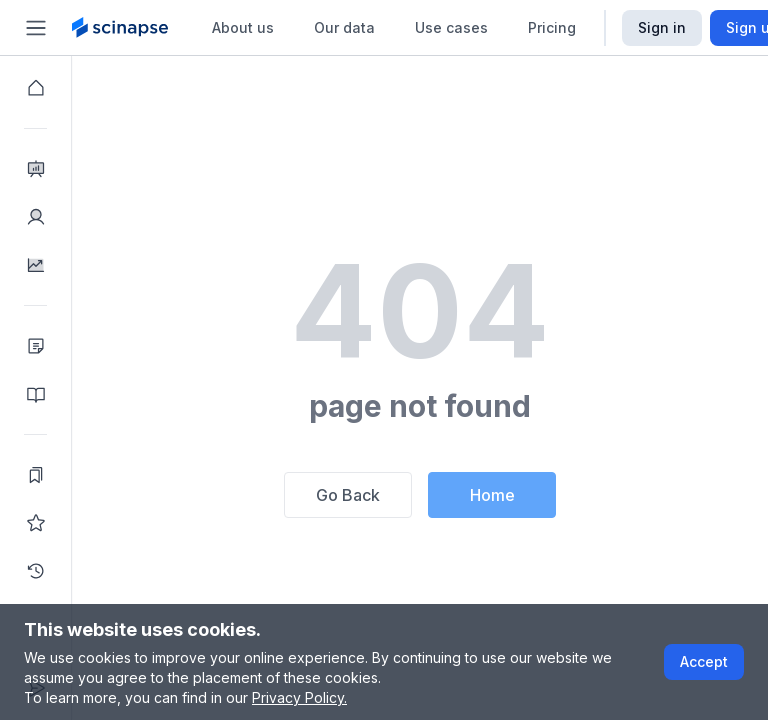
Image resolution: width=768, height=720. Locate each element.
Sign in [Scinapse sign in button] (662, 27)
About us (243, 27)
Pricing (552, 27)
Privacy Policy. (299, 697)
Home (492, 495)
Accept (704, 661)
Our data (344, 27)
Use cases (451, 27)
